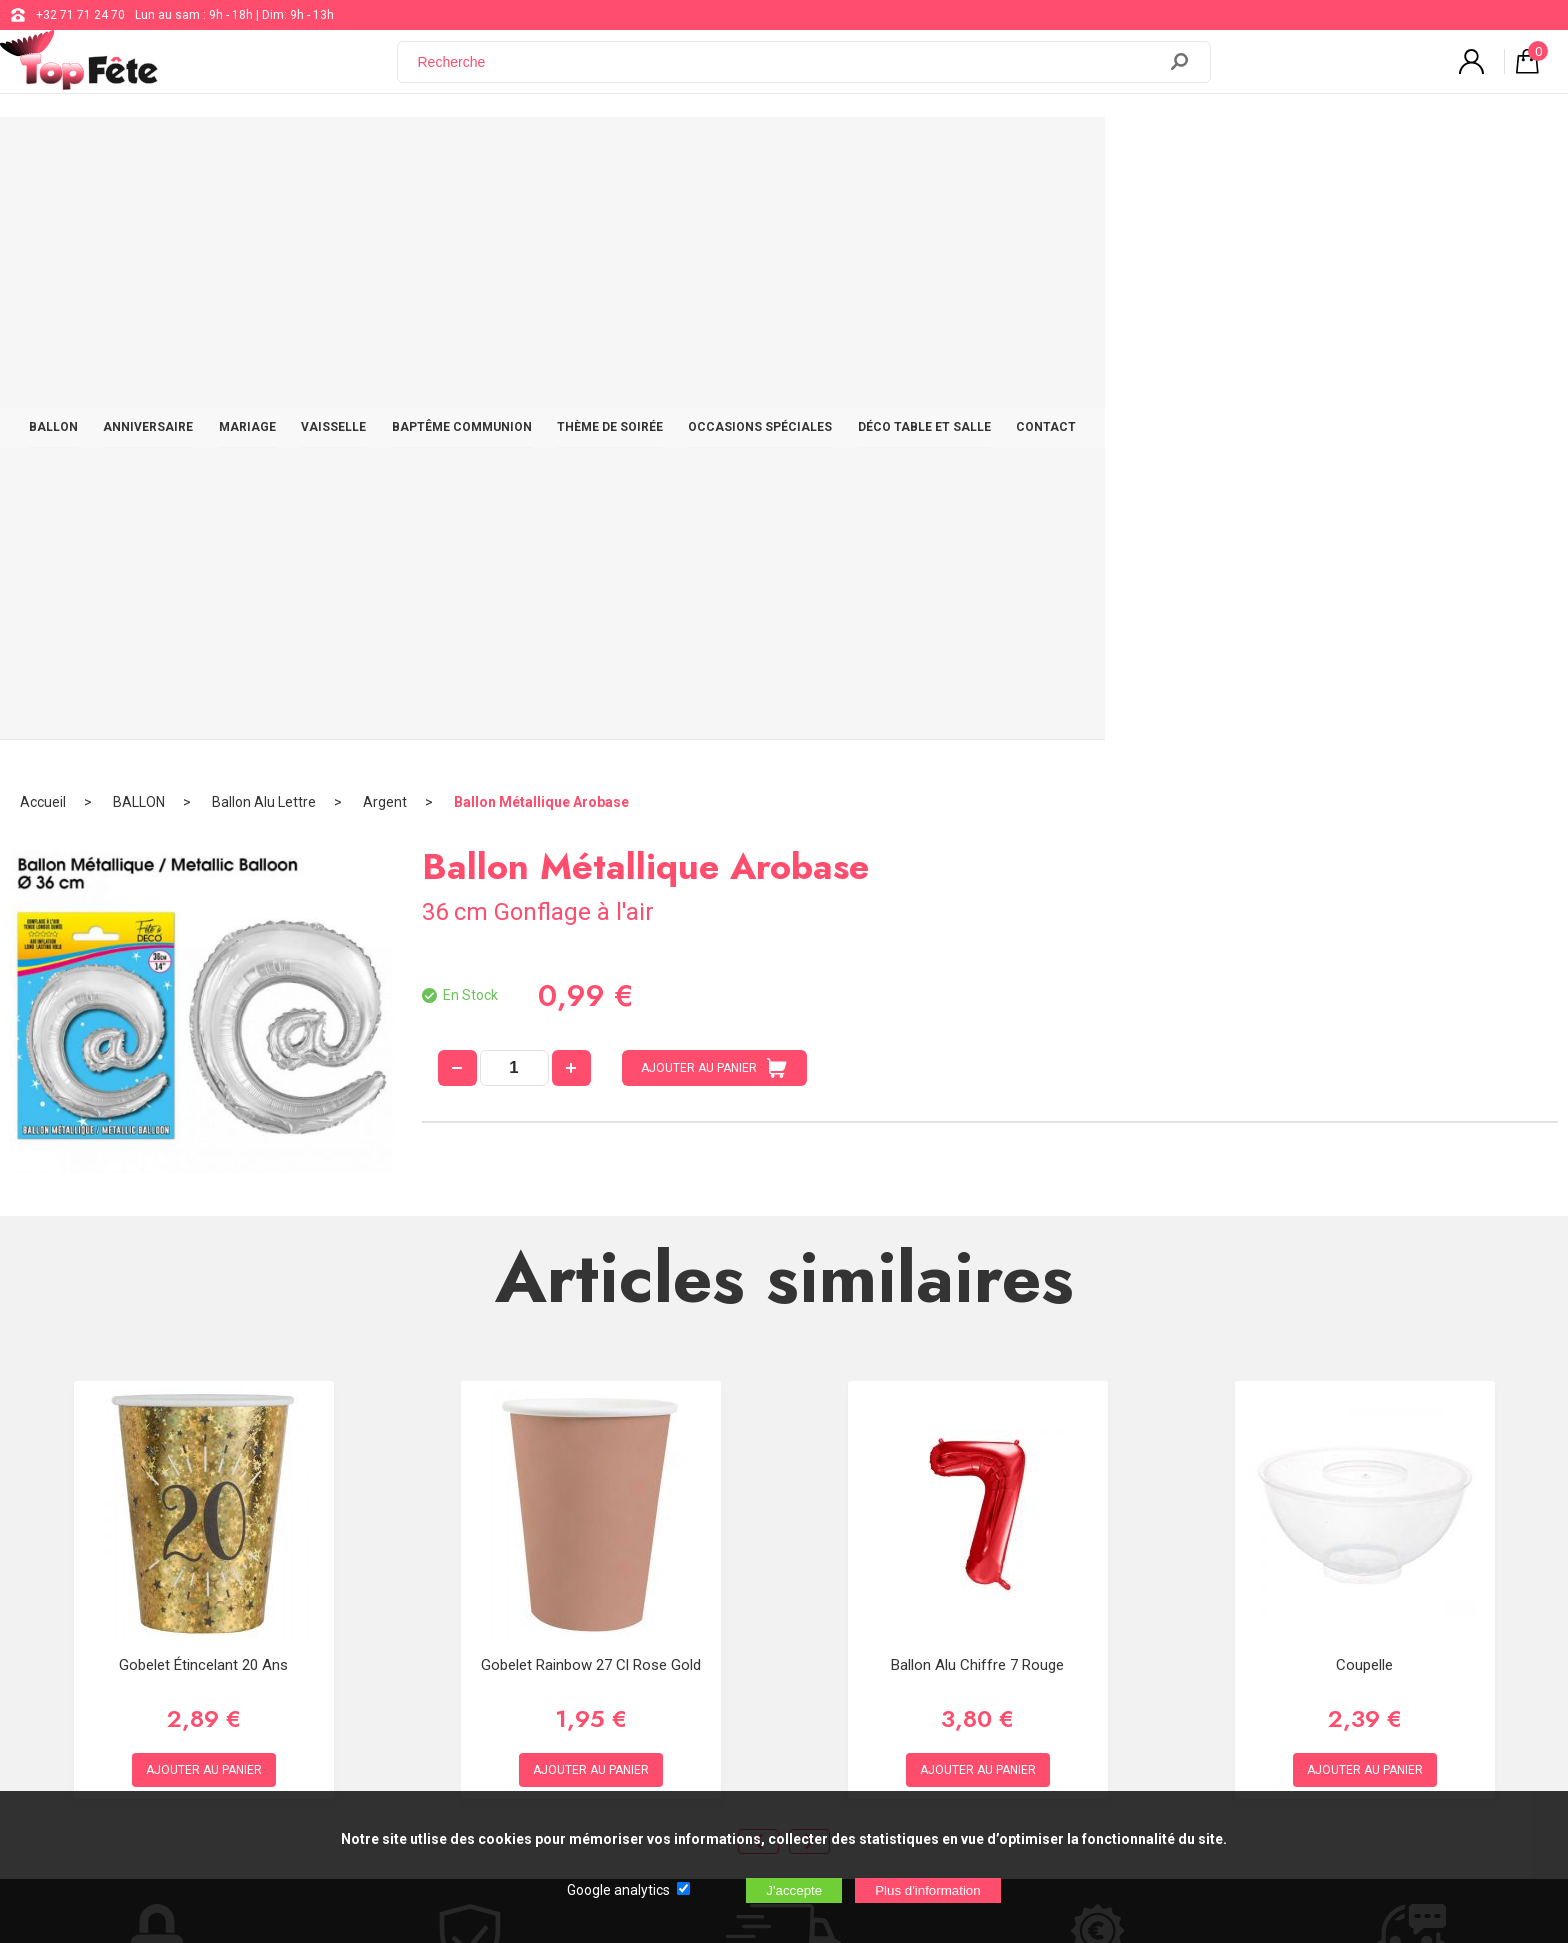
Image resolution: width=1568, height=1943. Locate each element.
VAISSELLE (555, 152)
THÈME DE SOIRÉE (851, 152)
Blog (642, 1596)
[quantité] (514, 481)
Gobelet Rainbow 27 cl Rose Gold (591, 1078)
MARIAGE (460, 152)
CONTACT (1315, 152)
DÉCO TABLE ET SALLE (1183, 152)
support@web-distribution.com (715, 1546)
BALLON (247, 152)
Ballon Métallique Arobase (541, 215)
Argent (385, 215)
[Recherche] (789, 73)
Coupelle (1364, 1078)
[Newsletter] (406, 1704)
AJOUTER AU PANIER (714, 481)
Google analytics (618, 1890)
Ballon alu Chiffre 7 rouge (977, 1078)
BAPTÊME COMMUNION (693, 152)
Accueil (43, 215)
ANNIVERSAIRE (352, 152)
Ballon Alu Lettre (264, 215)
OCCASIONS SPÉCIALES (1010, 152)
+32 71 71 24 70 (80, 15)
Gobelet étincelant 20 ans (203, 1078)
